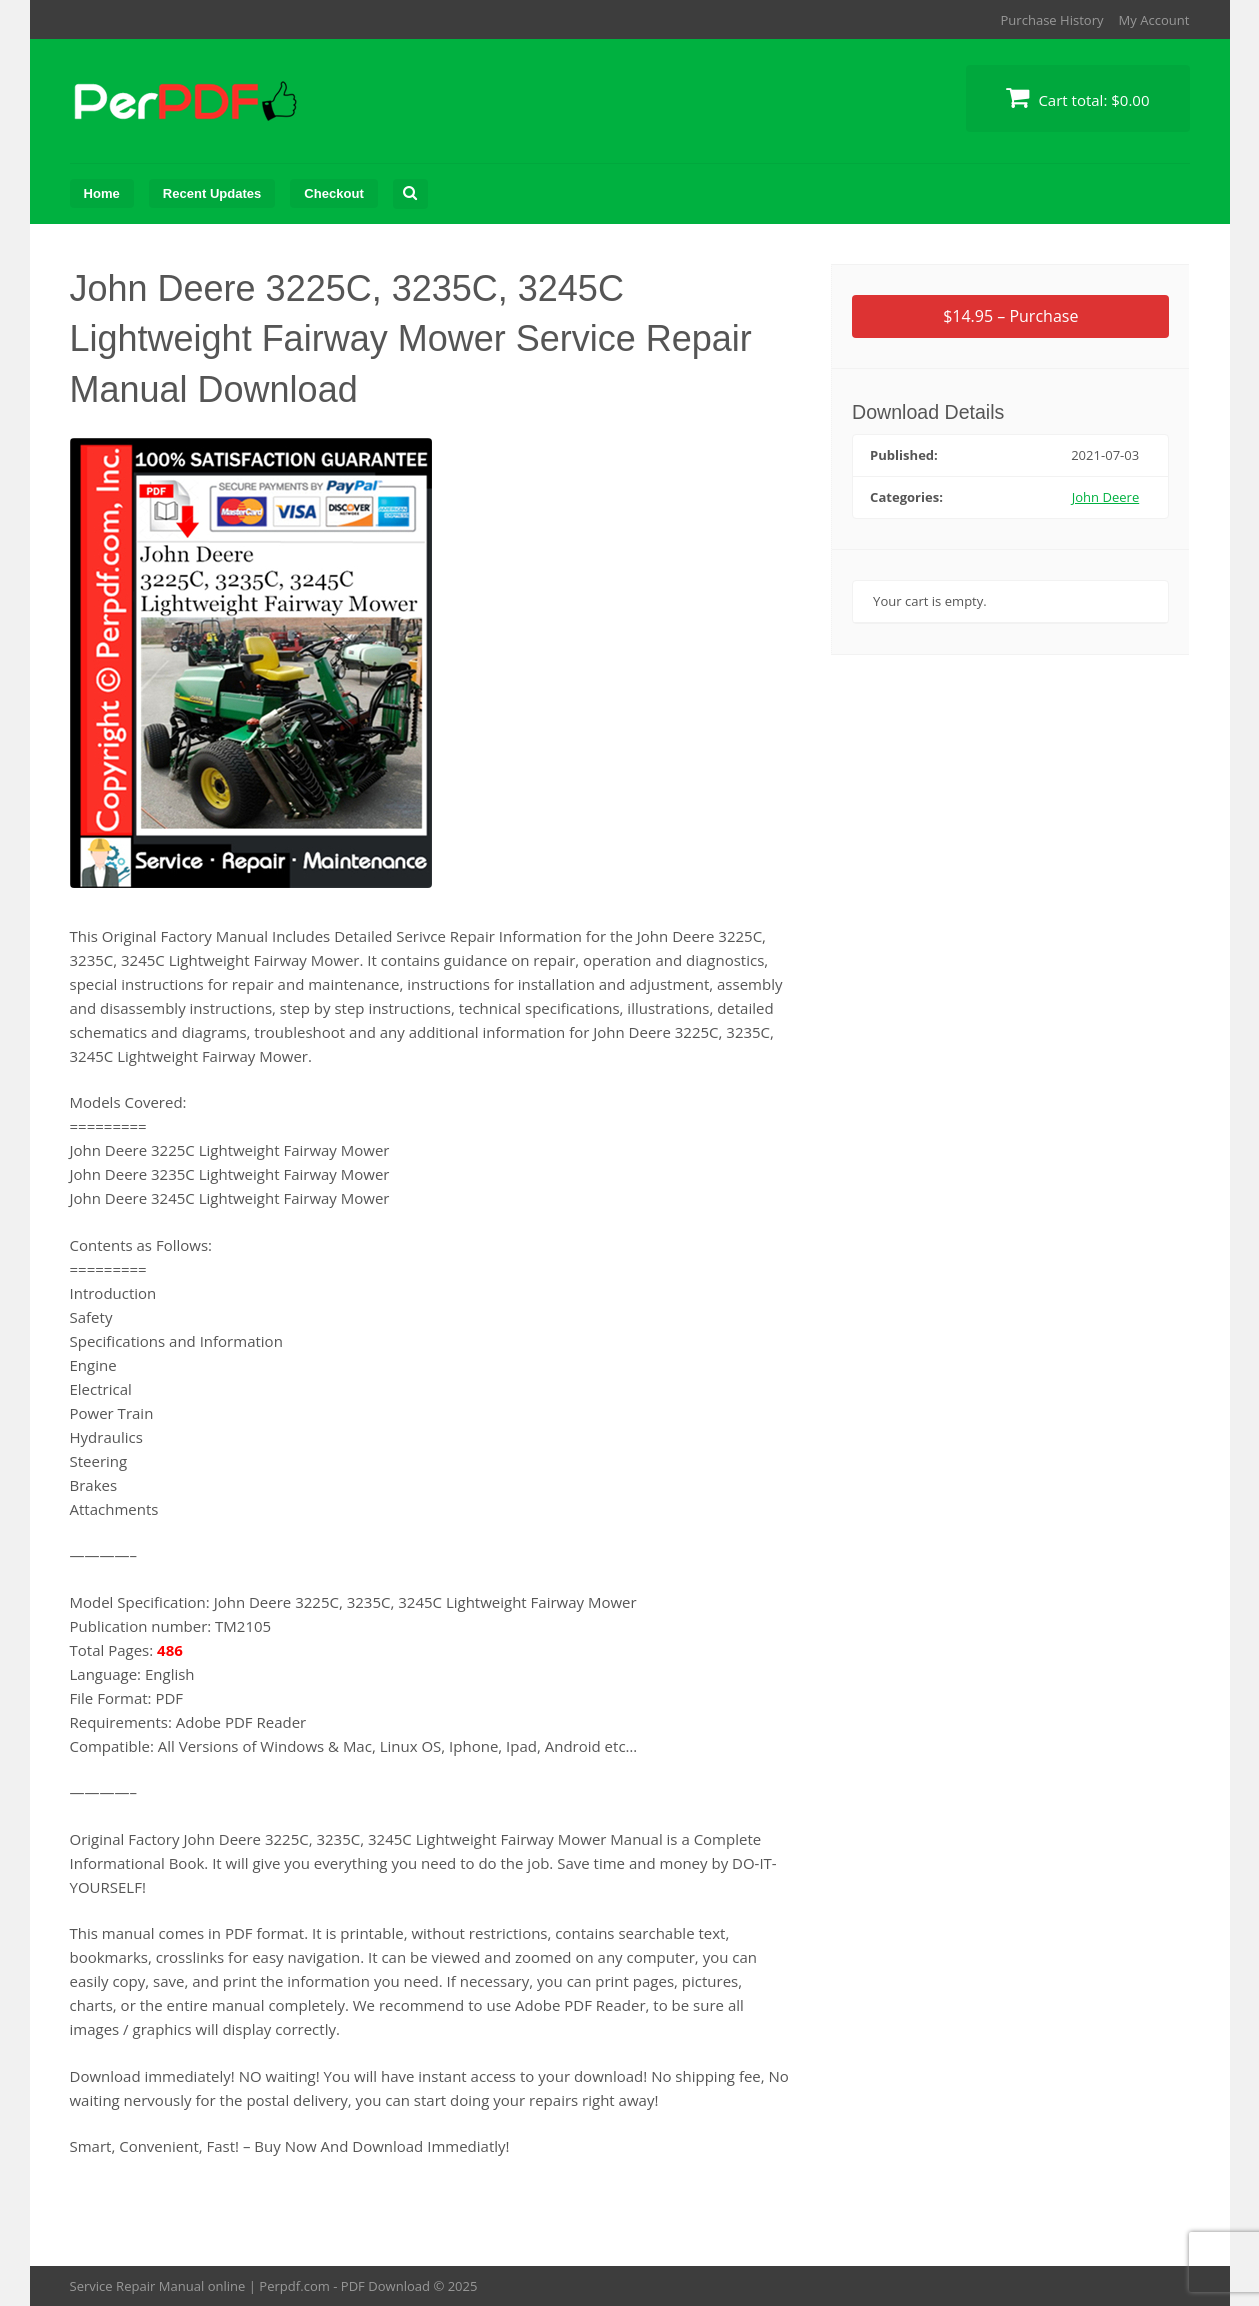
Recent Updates (212, 193)
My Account (1154, 20)
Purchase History (1051, 20)
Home (102, 193)
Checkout (333, 193)
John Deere (1106, 497)
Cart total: (1078, 97)
